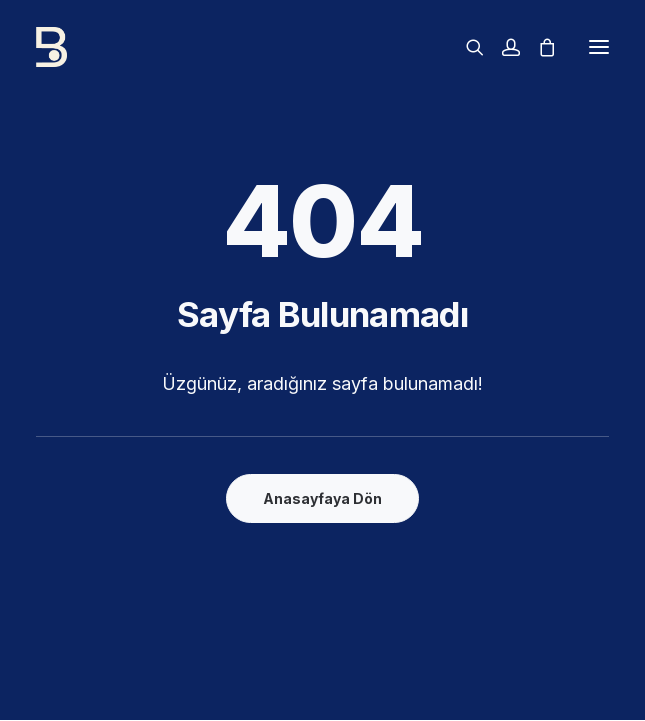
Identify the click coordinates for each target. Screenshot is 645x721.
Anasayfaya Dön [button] (322, 498)
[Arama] (466, 47)
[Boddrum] (219, 47)
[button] (599, 47)
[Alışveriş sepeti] (538, 47)
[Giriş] (502, 47)
